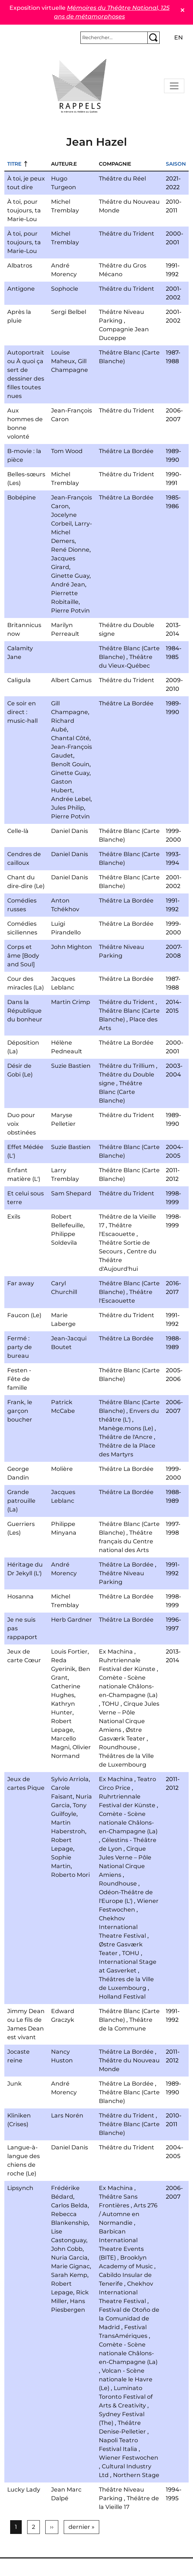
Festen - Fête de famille (19, 1379)
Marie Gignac (70, 2266)
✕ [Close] (182, 10)
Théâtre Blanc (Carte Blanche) (120, 1092)
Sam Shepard (71, 1193)
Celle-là (18, 830)
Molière (62, 1468)
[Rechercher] (114, 38)
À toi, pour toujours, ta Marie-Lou (24, 210)
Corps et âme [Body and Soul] (23, 955)
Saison (176, 164)
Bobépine (21, 497)
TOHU (110, 1703)
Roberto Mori (70, 1874)
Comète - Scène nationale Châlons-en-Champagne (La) (128, 1686)
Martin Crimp (70, 1002)
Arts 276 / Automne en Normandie (128, 2214)
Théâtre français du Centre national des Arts (126, 1541)
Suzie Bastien (71, 1065)
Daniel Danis (69, 830)
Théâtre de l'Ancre (125, 1437)
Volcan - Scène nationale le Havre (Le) (125, 2379)
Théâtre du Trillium (127, 1065)
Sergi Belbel (68, 311)
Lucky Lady (23, 2489)
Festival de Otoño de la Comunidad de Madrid (129, 2318)
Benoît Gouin (70, 764)
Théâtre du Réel (122, 178)
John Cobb (67, 2248)
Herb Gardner (71, 1619)
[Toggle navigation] (174, 86)
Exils (13, 1216)
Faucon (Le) (24, 1315)
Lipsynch (20, 2188)
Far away (20, 1283)
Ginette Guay (70, 575)
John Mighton (71, 946)
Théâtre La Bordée (126, 451)
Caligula (19, 680)
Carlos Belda (69, 2205)
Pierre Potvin (70, 610)
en (178, 37)
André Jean (68, 584)
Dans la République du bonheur (24, 1011)
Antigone (21, 288)
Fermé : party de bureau (19, 1347)
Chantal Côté (70, 738)
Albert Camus (71, 680)
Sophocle (64, 288)
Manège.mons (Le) (126, 1428)
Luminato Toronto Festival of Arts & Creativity (126, 2397)
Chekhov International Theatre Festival (122, 1927)
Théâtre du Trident (126, 233)
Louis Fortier (69, 1651)
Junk (14, 2083)
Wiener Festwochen (128, 2457)
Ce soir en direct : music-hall (22, 712)
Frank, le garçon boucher (19, 1411)
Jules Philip (67, 807)
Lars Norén (67, 2115)
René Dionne (70, 549)
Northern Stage (136, 2475)
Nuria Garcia (69, 2257)
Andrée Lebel (71, 799)
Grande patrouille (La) (21, 1501)
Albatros (19, 265)
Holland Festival (122, 1996)
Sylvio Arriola (70, 1779)
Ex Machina (116, 1651)
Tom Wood (67, 451)
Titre (14, 164)
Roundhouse (118, 1747)
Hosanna (20, 1596)
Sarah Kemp (69, 2275)
